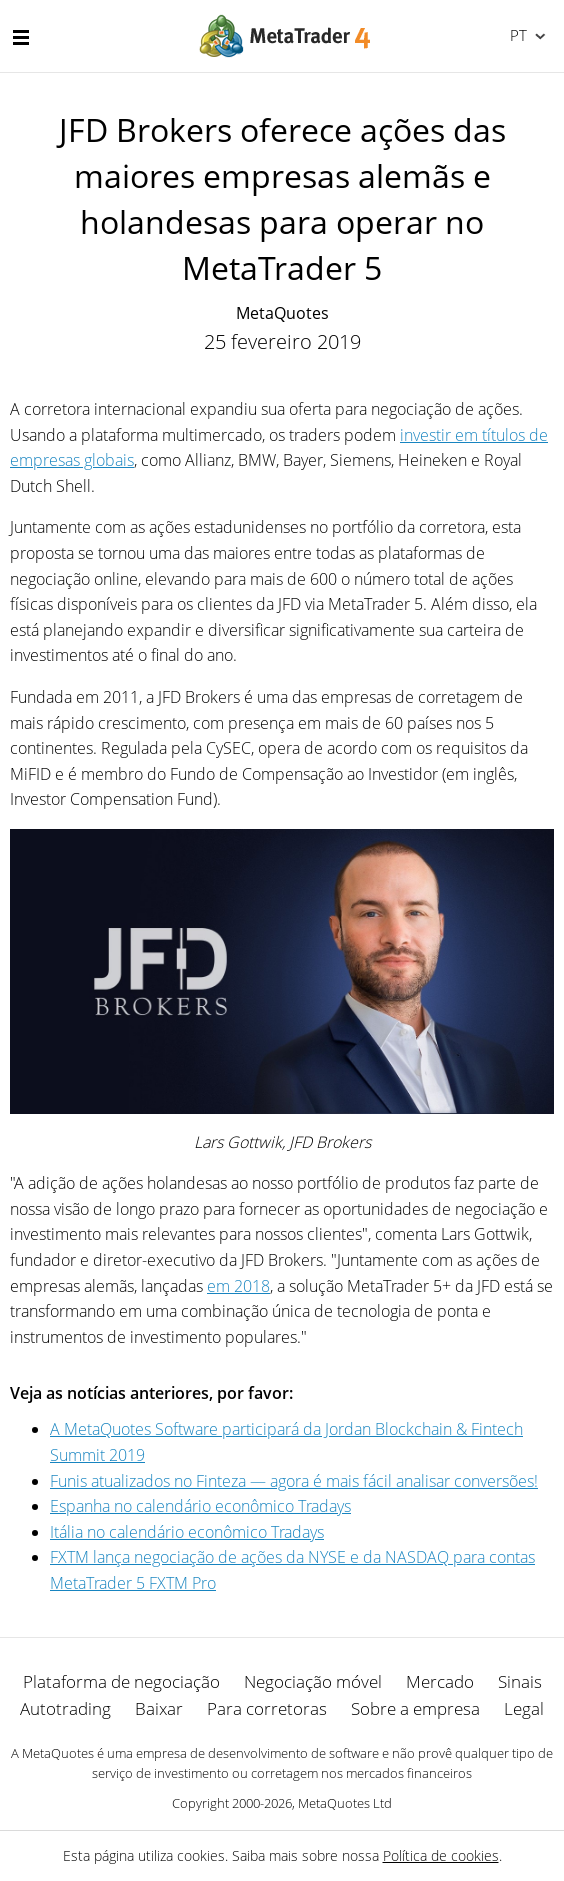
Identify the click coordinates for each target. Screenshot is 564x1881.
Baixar (159, 1708)
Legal (524, 1708)
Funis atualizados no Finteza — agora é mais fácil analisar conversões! (294, 1481)
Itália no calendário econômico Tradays (187, 1532)
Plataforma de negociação (121, 1681)
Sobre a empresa (415, 1708)
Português (516, 35)
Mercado (440, 1681)
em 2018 (238, 1286)
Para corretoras (267, 1708)
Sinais (520, 1681)
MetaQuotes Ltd (345, 1803)
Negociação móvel (313, 1681)
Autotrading (65, 1708)
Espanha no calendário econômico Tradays (200, 1506)
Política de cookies (441, 1855)
